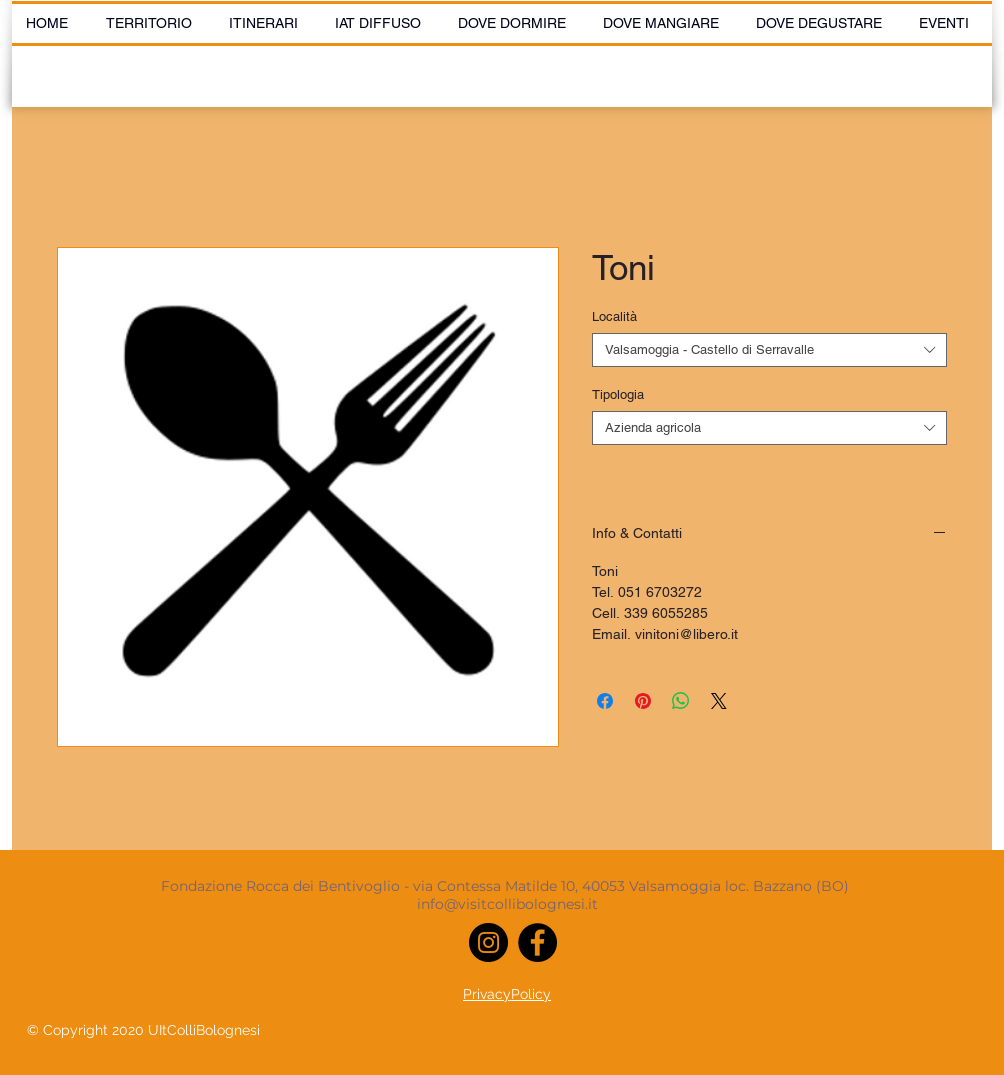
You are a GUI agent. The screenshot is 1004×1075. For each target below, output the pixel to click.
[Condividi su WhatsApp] (681, 701)
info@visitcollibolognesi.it (507, 904)
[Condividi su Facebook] (605, 701)
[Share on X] (719, 701)
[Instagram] (488, 942)
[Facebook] (537, 942)
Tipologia (618, 394)
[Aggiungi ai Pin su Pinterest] (643, 701)
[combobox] (769, 350)
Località (614, 316)
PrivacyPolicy (507, 994)
